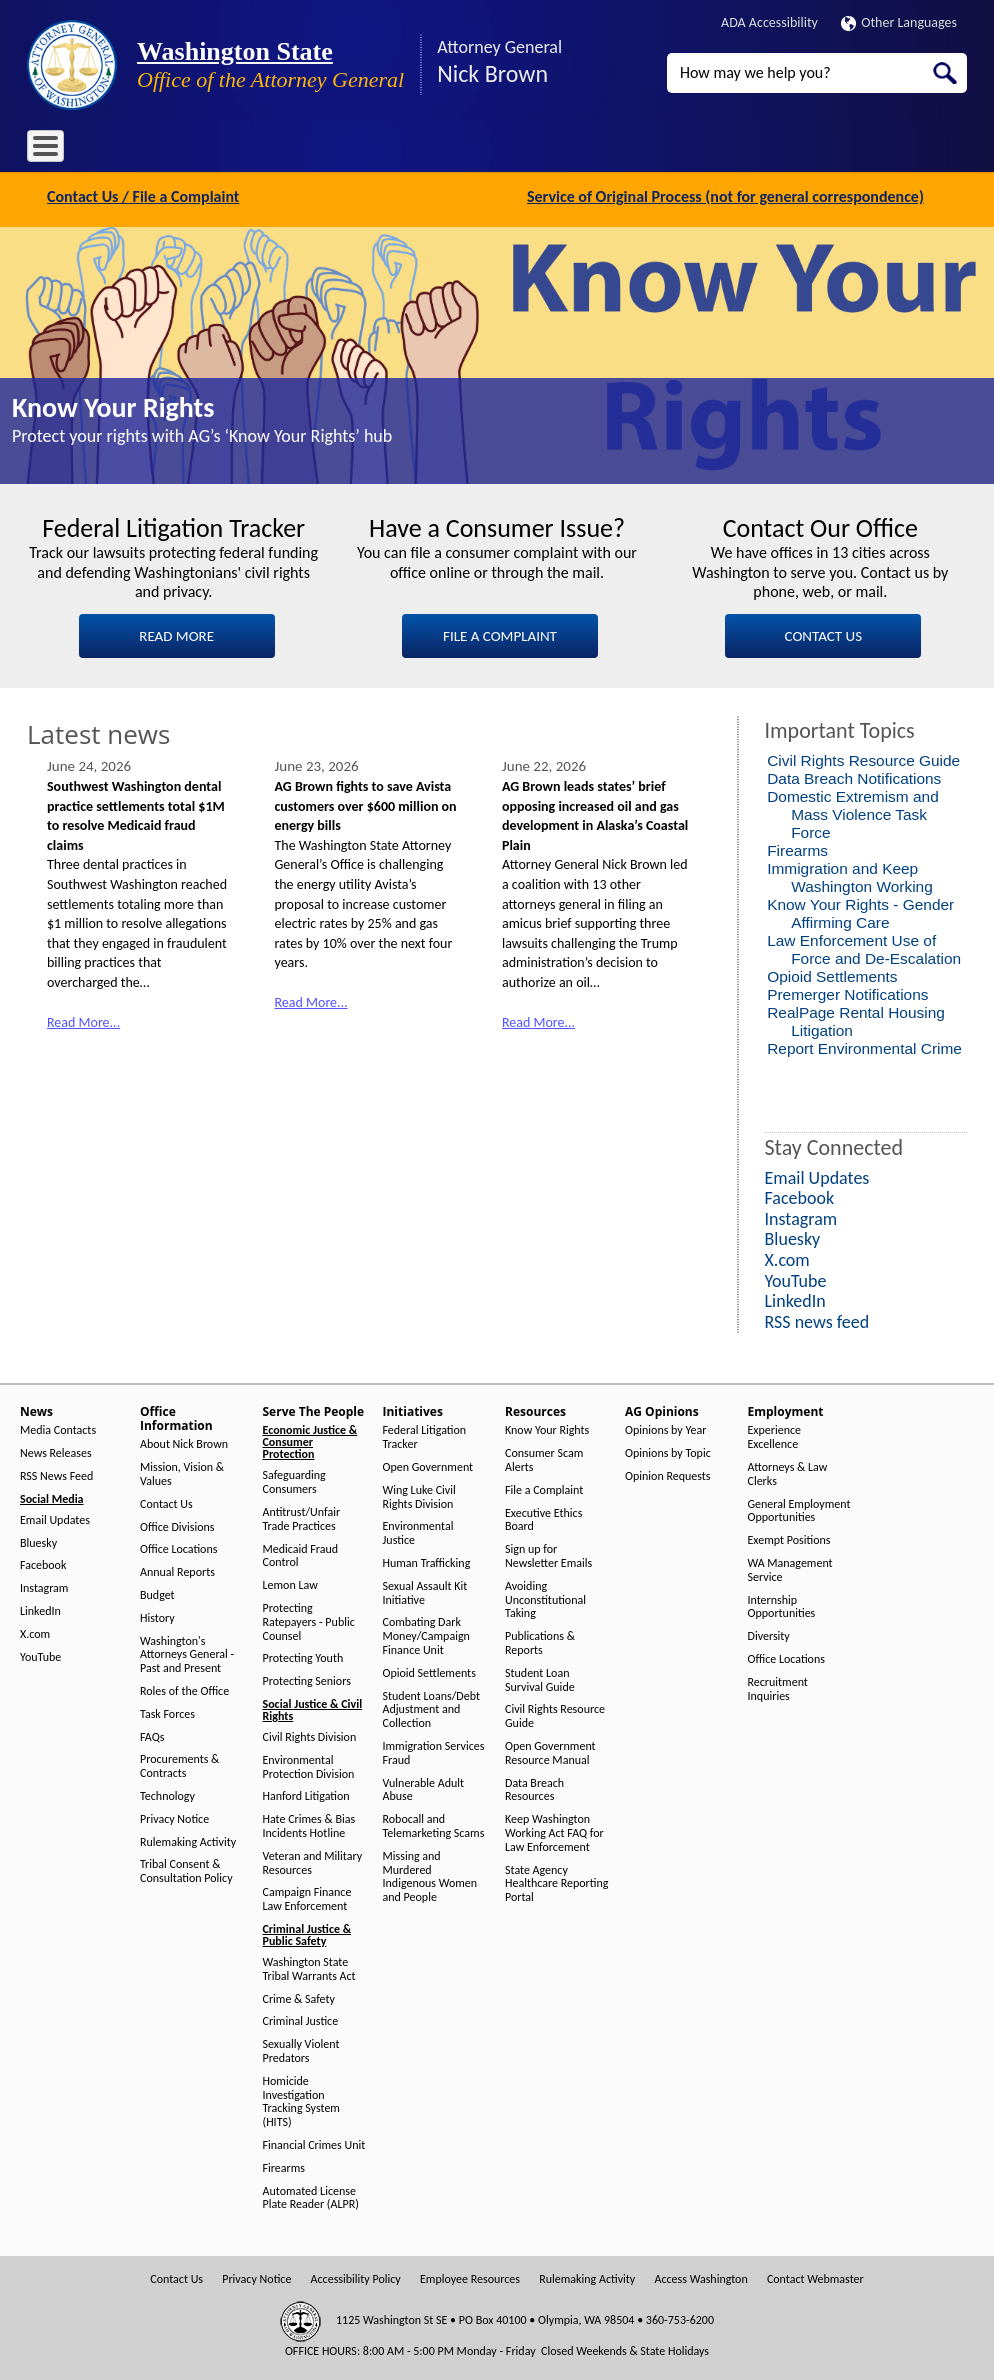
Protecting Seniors (307, 1679)
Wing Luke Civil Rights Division (419, 1494)
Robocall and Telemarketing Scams (434, 1824)
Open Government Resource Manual (550, 1751)
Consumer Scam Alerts (544, 1458)
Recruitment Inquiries (778, 1686)
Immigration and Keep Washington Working (850, 874)
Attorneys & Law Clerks (788, 1472)
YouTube (40, 1654)
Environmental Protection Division (309, 1764)
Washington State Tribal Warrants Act (309, 1967)
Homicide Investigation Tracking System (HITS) (301, 2099)
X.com (35, 1631)
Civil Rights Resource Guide (863, 757)
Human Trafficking (427, 1561)
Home (57, 149)
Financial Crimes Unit (314, 2143)
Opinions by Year (665, 1428)
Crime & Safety (299, 1996)
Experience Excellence (775, 1435)
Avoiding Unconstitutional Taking (545, 1597)
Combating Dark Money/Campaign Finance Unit (426, 1634)
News (114, 149)
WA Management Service (790, 1568)
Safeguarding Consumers (294, 1480)
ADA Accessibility (769, 22)
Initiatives (434, 149)
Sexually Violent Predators (301, 2049)
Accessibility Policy (356, 2277)
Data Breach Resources (534, 1787)
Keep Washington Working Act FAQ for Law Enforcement (554, 1831)
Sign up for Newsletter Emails (548, 1554)
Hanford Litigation (306, 1794)
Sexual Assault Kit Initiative (425, 1590)
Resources (516, 149)
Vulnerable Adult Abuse (424, 1787)
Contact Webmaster (815, 2277)
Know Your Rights (113, 405)
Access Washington (700, 2277)
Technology (167, 1794)
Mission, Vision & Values (182, 1472)
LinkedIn (40, 1609)
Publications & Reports (540, 1641)
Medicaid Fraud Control (301, 1553)
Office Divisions (177, 1524)
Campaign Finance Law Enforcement (307, 1897)
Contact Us (166, 1501)
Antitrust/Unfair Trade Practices (302, 1517)
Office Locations (178, 1547)
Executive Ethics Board (543, 1517)
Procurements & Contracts (179, 1764)
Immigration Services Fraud (434, 1751)
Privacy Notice (174, 1816)
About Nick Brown (184, 1442)
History (157, 1615)
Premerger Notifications (847, 991)
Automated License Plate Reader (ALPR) (311, 2195)
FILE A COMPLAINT (500, 634)
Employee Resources (470, 2277)
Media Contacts (58, 1428)
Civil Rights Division (310, 1735)
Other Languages (899, 22)
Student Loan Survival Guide (540, 1677)
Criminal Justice (301, 2019)
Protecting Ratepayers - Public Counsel (309, 1620)
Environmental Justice (418, 1531)
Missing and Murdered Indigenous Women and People (430, 1874)
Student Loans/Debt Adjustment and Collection (431, 1707)
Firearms (797, 847)
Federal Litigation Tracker (425, 1435)
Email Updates (55, 1517)
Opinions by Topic (668, 1451)
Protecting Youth (303, 1656)
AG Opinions (604, 149)
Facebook (43, 1563)
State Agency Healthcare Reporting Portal (556, 1881)
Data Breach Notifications (854, 775)
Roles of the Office (184, 1689)
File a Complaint (544, 1487)
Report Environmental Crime (864, 1045)
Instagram (44, 1586)
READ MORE (176, 634)
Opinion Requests (668, 1474)
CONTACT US (823, 634)
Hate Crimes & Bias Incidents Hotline (309, 1824)
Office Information (207, 149)
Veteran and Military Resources (313, 1860)
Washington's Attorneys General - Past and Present (187, 1652)
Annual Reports (177, 1570)
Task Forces (167, 1711)
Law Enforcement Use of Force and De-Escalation (864, 946)
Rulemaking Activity (188, 1839)
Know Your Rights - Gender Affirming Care (860, 910)
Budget (157, 1593)
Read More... (83, 1019)
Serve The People (333, 149)
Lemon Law (290, 1583)
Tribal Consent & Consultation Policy (186, 1869)
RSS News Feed (56, 1474)
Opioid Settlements (832, 973)
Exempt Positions (789, 1538)
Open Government (428, 1465)
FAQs (152, 1734)
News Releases (56, 1451)
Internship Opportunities (782, 1604)
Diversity (769, 1634)
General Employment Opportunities (799, 1508)
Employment (701, 149)
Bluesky (38, 1540)
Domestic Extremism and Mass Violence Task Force (853, 811)
